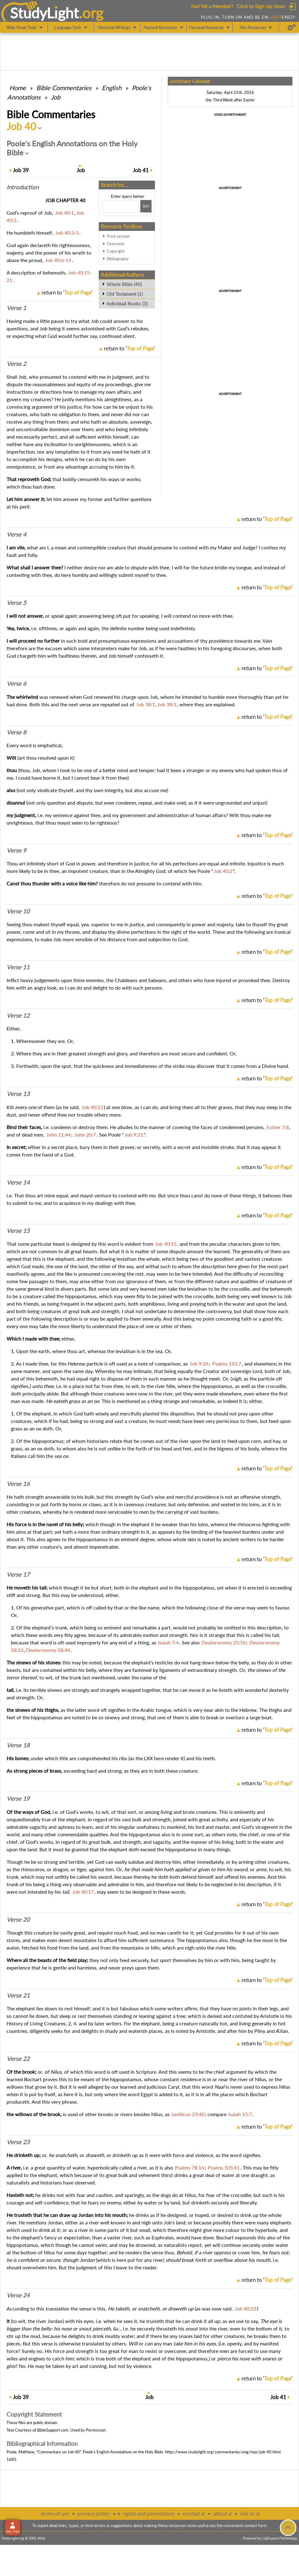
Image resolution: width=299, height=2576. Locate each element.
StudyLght (44, 13)
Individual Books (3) (127, 303)
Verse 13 (18, 1093)
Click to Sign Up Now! (261, 6)
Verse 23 (18, 2142)
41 (141, 170)
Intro (22, 187)
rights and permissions (148, 2513)
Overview (115, 243)
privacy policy (93, 2513)
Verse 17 (18, 1574)
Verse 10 (18, 911)
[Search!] (146, 206)
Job (55, 97)
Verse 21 (18, 1995)
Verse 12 (18, 1015)
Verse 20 (18, 1919)
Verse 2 (16, 363)
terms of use (54, 2513)
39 (21, 170)
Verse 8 (16, 732)
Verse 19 (18, 1798)
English (112, 87)
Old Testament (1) (125, 294)
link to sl (249, 2513)
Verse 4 (16, 534)
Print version (118, 236)
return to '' (67, 292)
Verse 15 (18, 1230)
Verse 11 (18, 967)
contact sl (193, 2513)
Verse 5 (16, 602)
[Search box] (120, 206)
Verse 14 (18, 1182)
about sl (222, 2513)
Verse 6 (16, 683)
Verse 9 (16, 850)
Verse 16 (18, 1483)
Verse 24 (18, 2295)
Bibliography (118, 258)
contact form (255, 2525)
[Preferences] (291, 27)
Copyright (116, 251)
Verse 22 (18, 2058)
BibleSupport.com (52, 2429)
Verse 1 (16, 307)
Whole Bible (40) (124, 284)
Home (17, 87)
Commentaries (64, 87)
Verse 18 (18, 1745)
